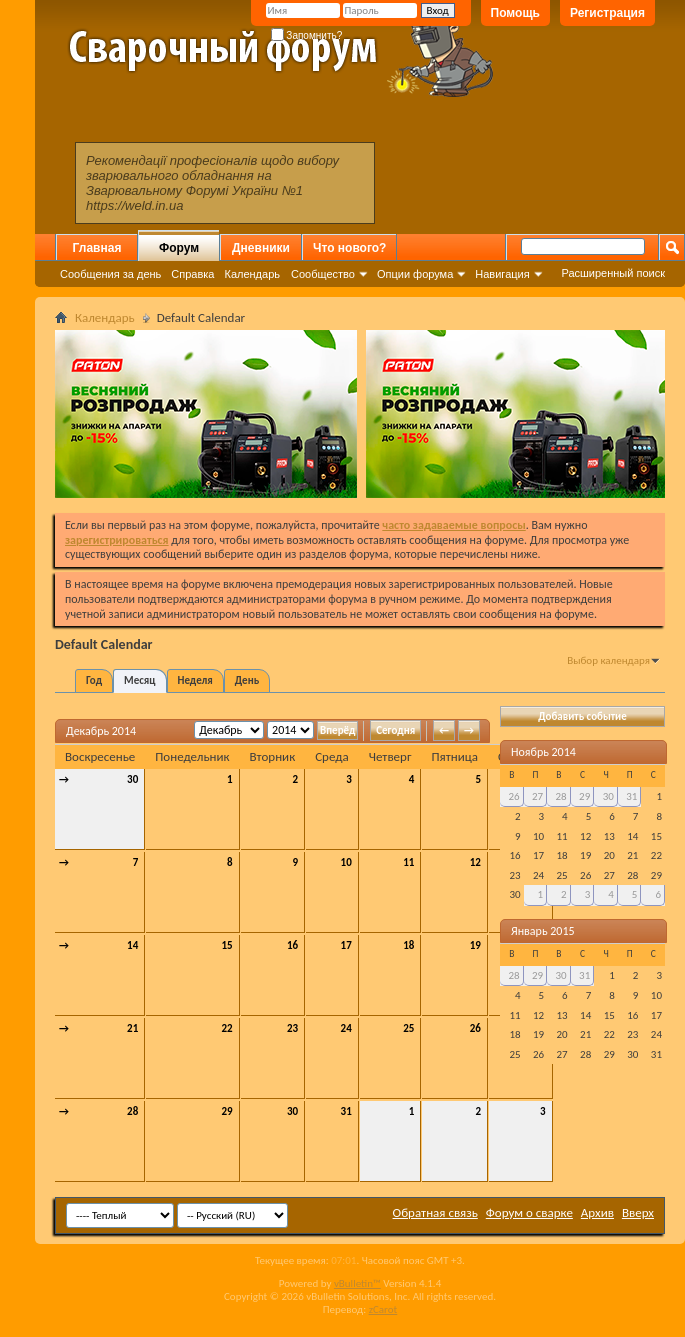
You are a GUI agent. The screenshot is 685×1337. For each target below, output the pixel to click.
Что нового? (349, 248)
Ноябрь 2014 (543, 752)
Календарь (252, 274)
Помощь (515, 13)
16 (292, 945)
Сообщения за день (110, 274)
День (247, 680)
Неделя (195, 680)
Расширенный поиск (613, 273)
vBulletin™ (357, 1283)
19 (475, 945)
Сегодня (395, 730)
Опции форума (415, 274)
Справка (192, 274)
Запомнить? (307, 35)
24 (346, 1028)
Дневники (261, 248)
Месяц (139, 680)
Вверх (638, 1212)
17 (346, 945)
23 (292, 1028)
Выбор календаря (608, 660)
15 (226, 945)
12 (475, 862)
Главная (97, 248)
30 (132, 779)
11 (408, 862)
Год (94, 680)
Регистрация (607, 13)
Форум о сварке (529, 1212)
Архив (597, 1212)
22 (226, 1028)
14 (132, 945)
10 (346, 862)
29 (226, 1111)
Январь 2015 (543, 931)
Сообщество (323, 274)
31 (346, 1111)
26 (475, 1028)
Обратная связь (435, 1212)
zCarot (383, 1309)
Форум (179, 248)
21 (132, 1028)
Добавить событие (582, 716)
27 (537, 796)
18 (408, 945)
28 (132, 1111)
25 (408, 1028)
